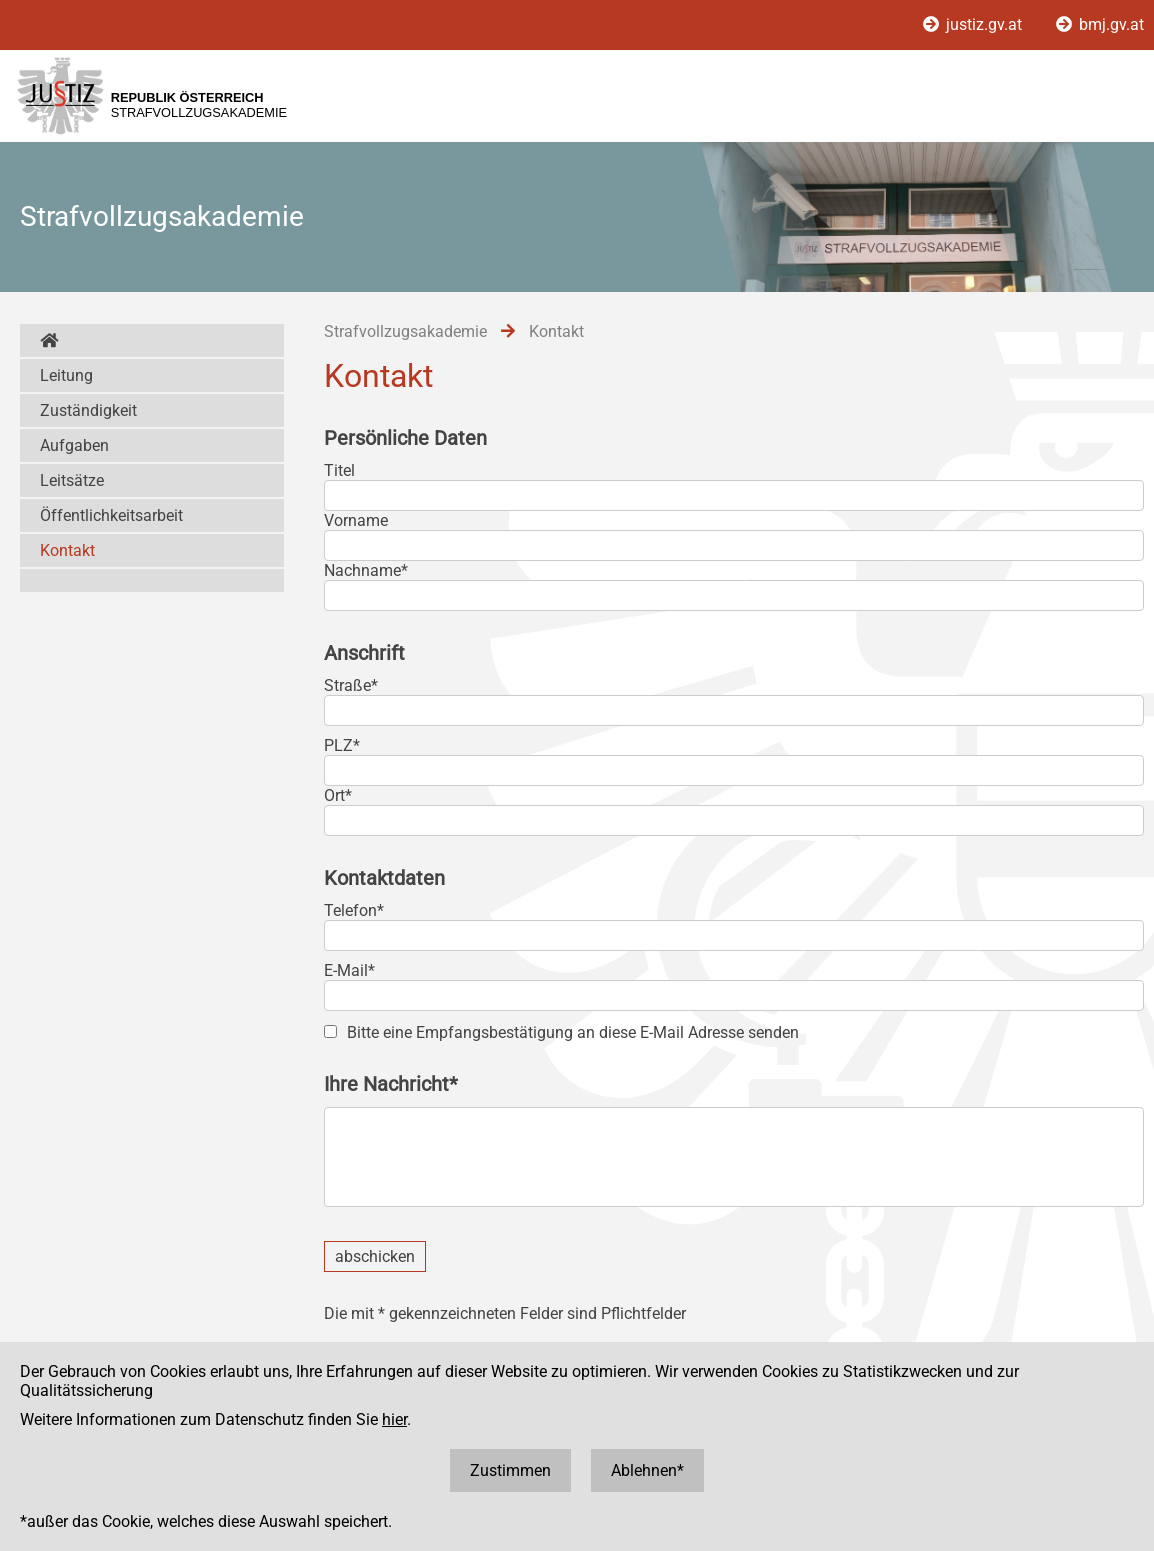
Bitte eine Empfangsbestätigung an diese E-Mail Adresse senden (573, 1032)
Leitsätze (72, 480)
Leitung (66, 375)
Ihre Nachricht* (391, 1084)
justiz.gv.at (974, 24)
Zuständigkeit (88, 410)
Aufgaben (74, 445)
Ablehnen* (647, 1470)
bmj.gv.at (1100, 24)
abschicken (375, 1256)
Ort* (338, 795)
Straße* (351, 685)
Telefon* (354, 910)
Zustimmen (510, 1470)
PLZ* (342, 745)
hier (394, 1419)
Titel (339, 470)
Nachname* (366, 570)
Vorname (356, 520)
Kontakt (67, 550)
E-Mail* (349, 970)
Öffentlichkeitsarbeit (111, 515)
